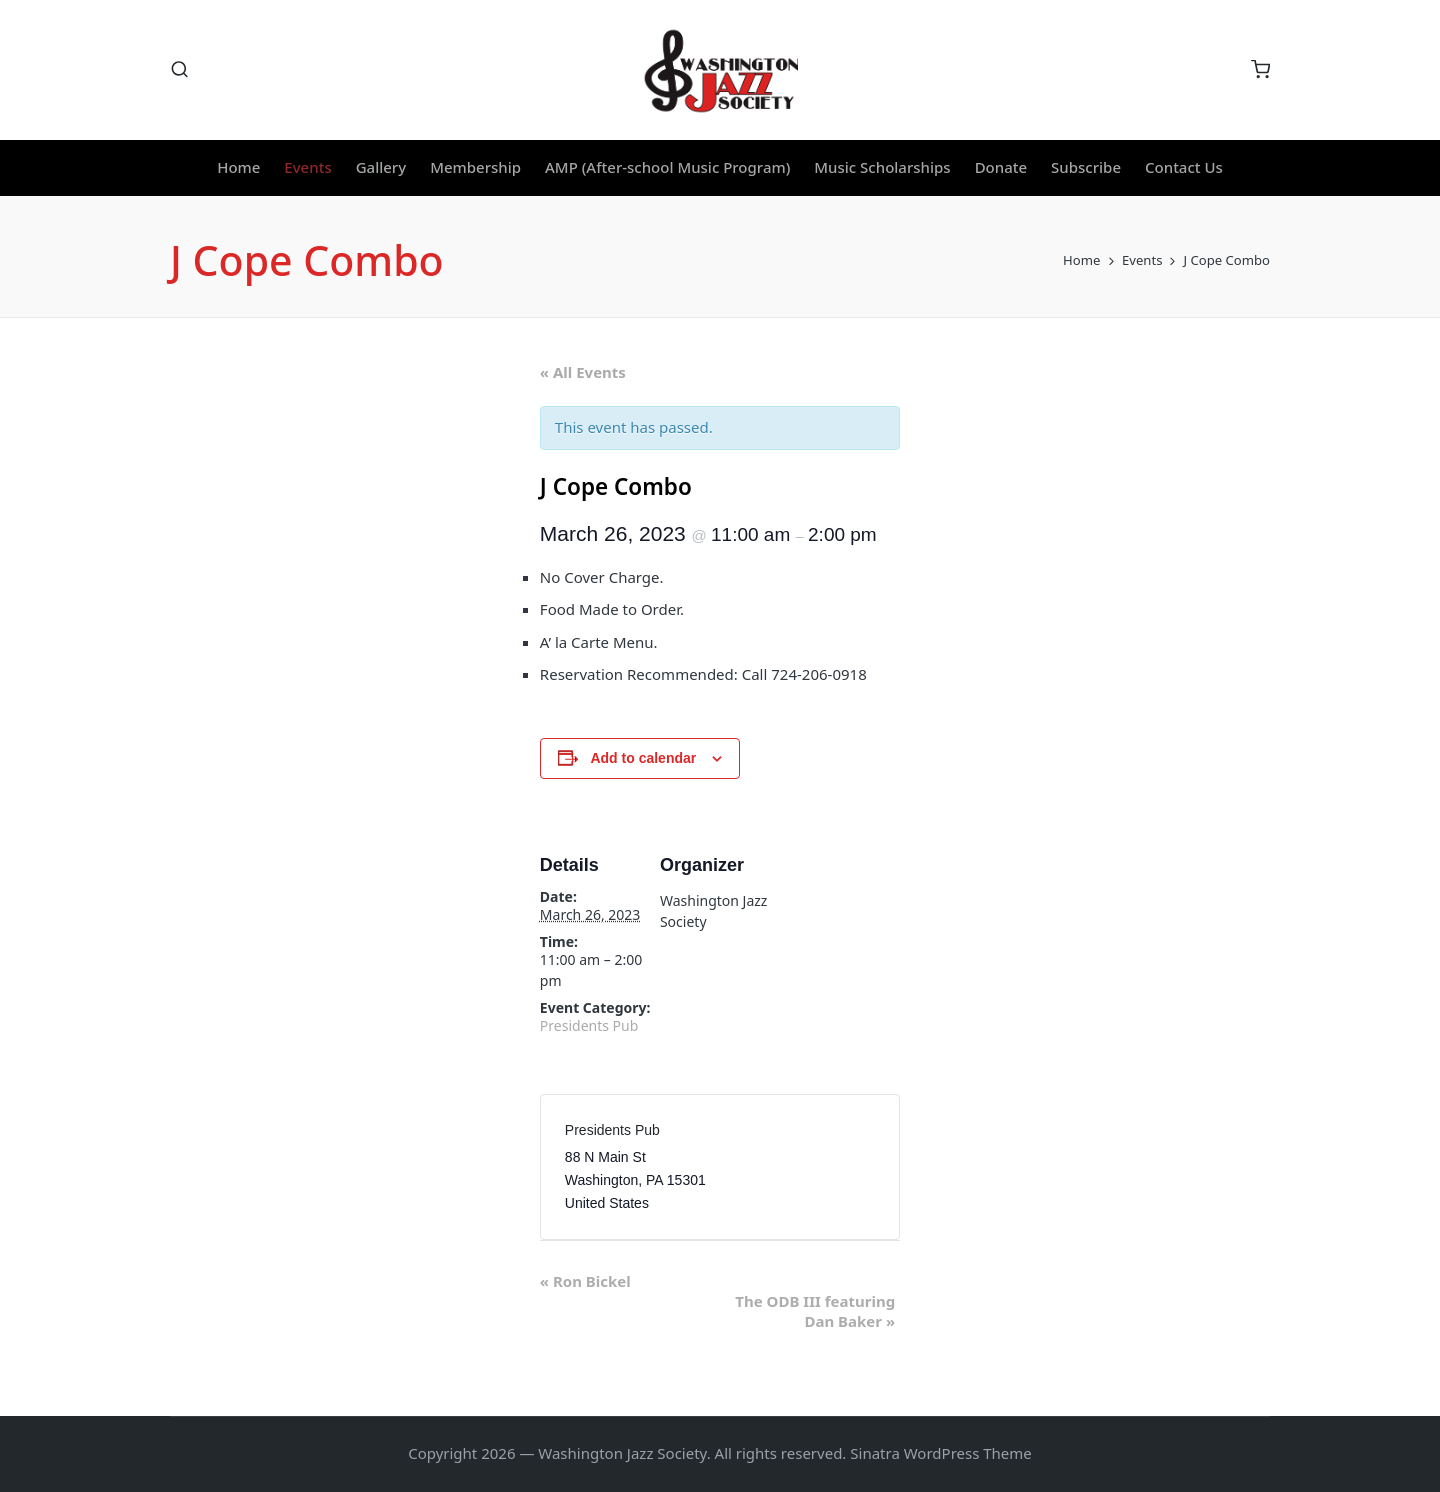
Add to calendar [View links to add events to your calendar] (643, 758)
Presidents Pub (589, 1025)
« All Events (583, 372)
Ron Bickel (585, 1281)
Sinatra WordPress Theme (941, 1453)
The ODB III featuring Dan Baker (815, 1311)
